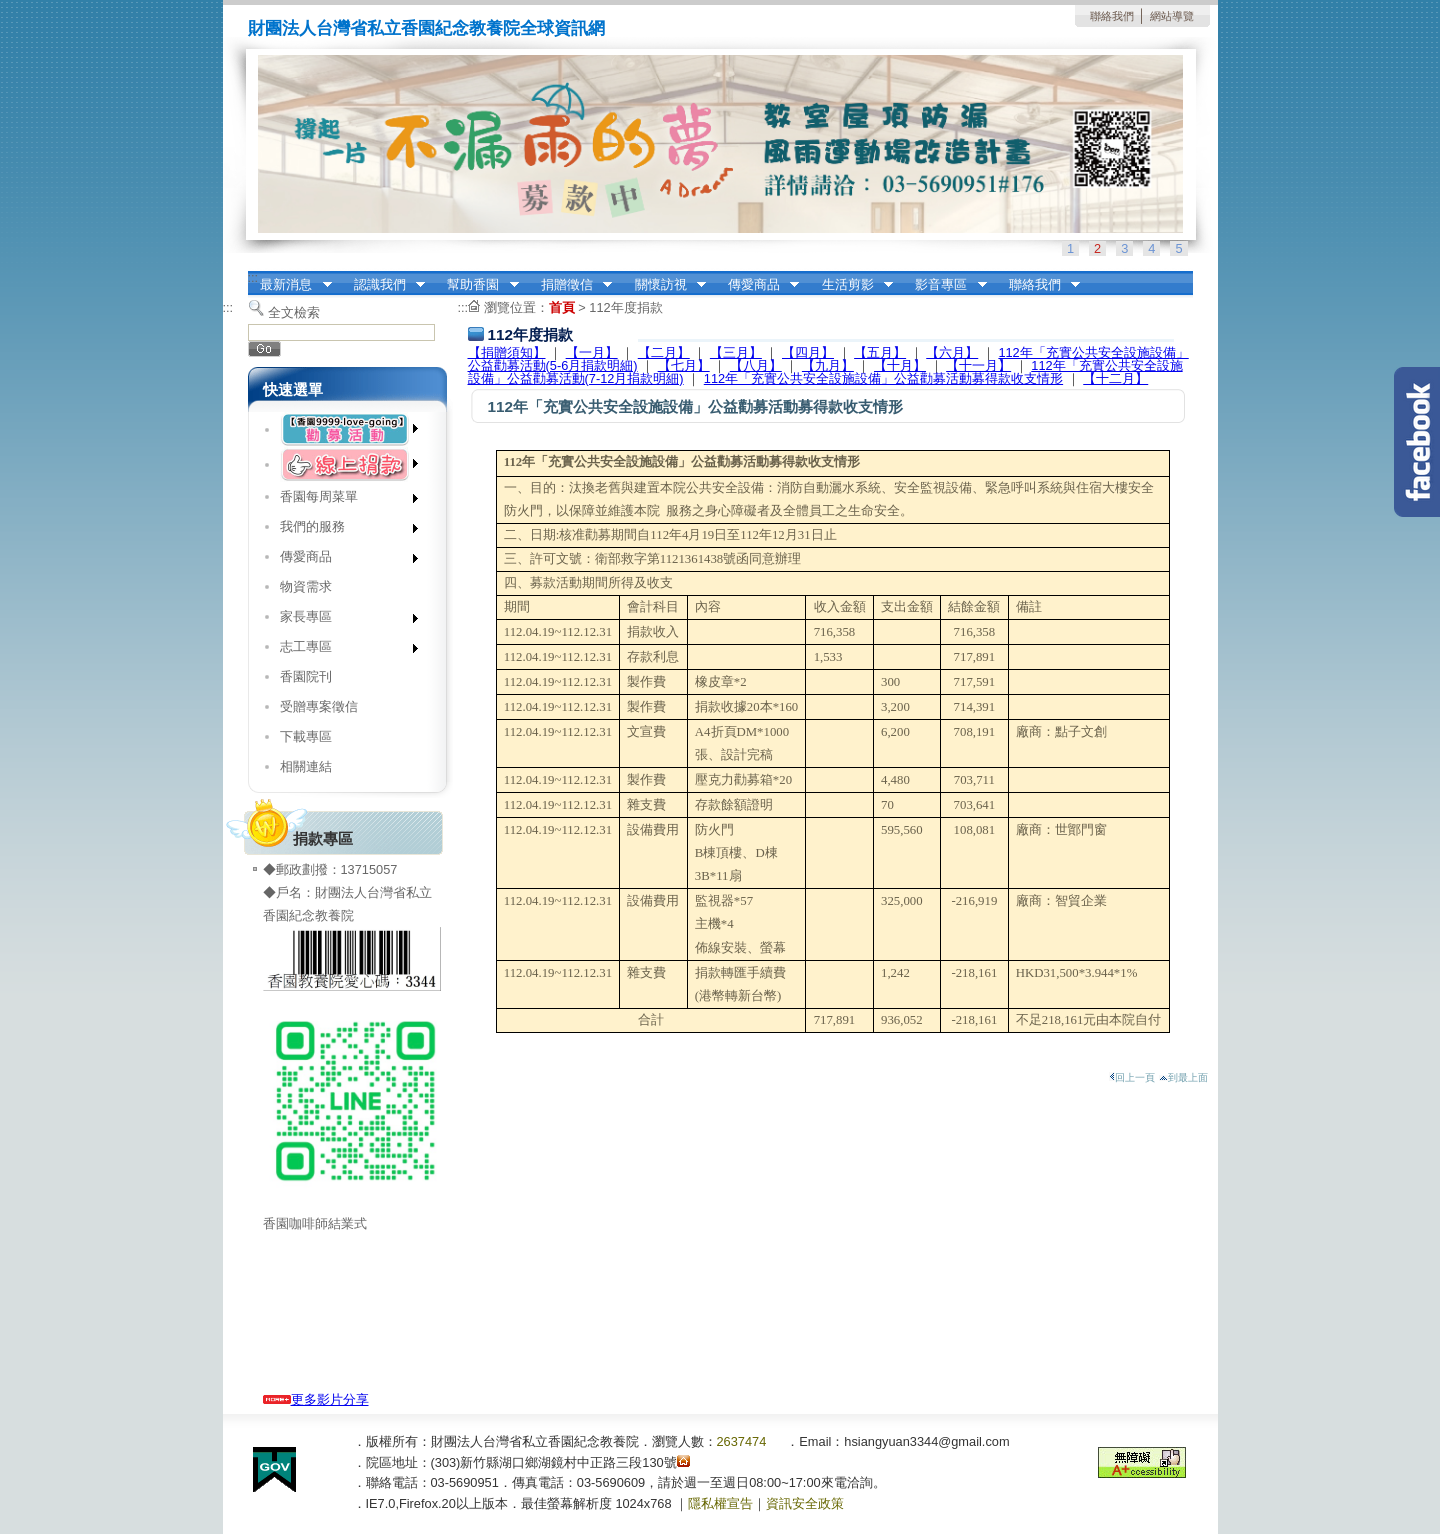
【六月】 (952, 352)
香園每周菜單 (342, 500)
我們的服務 (342, 530)
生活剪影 (851, 285)
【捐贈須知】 (507, 352)
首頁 (562, 307)
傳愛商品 (757, 285)
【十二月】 (1115, 378)
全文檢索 (294, 312)
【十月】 (900, 365)
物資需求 (306, 586)
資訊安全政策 (805, 1503)
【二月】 (664, 352)
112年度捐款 (625, 307)
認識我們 (383, 285)
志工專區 (342, 650)
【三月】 (736, 352)
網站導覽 (1172, 16)
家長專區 (342, 620)
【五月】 (880, 352)
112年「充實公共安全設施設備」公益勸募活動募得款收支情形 (883, 378)
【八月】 (756, 365)
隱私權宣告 (720, 1503)
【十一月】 (978, 365)
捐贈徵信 (570, 285)
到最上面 (1183, 1077)
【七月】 (684, 365)
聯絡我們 (1112, 16)
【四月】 (808, 352)
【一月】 (592, 352)
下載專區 (306, 736)
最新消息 (290, 285)
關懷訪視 (664, 285)
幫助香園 (477, 285)
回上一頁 (1132, 1077)
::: (253, 277)
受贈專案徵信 (319, 706)
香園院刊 (306, 676)
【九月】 (828, 365)
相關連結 (306, 766)
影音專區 (945, 285)
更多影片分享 (316, 1399)
